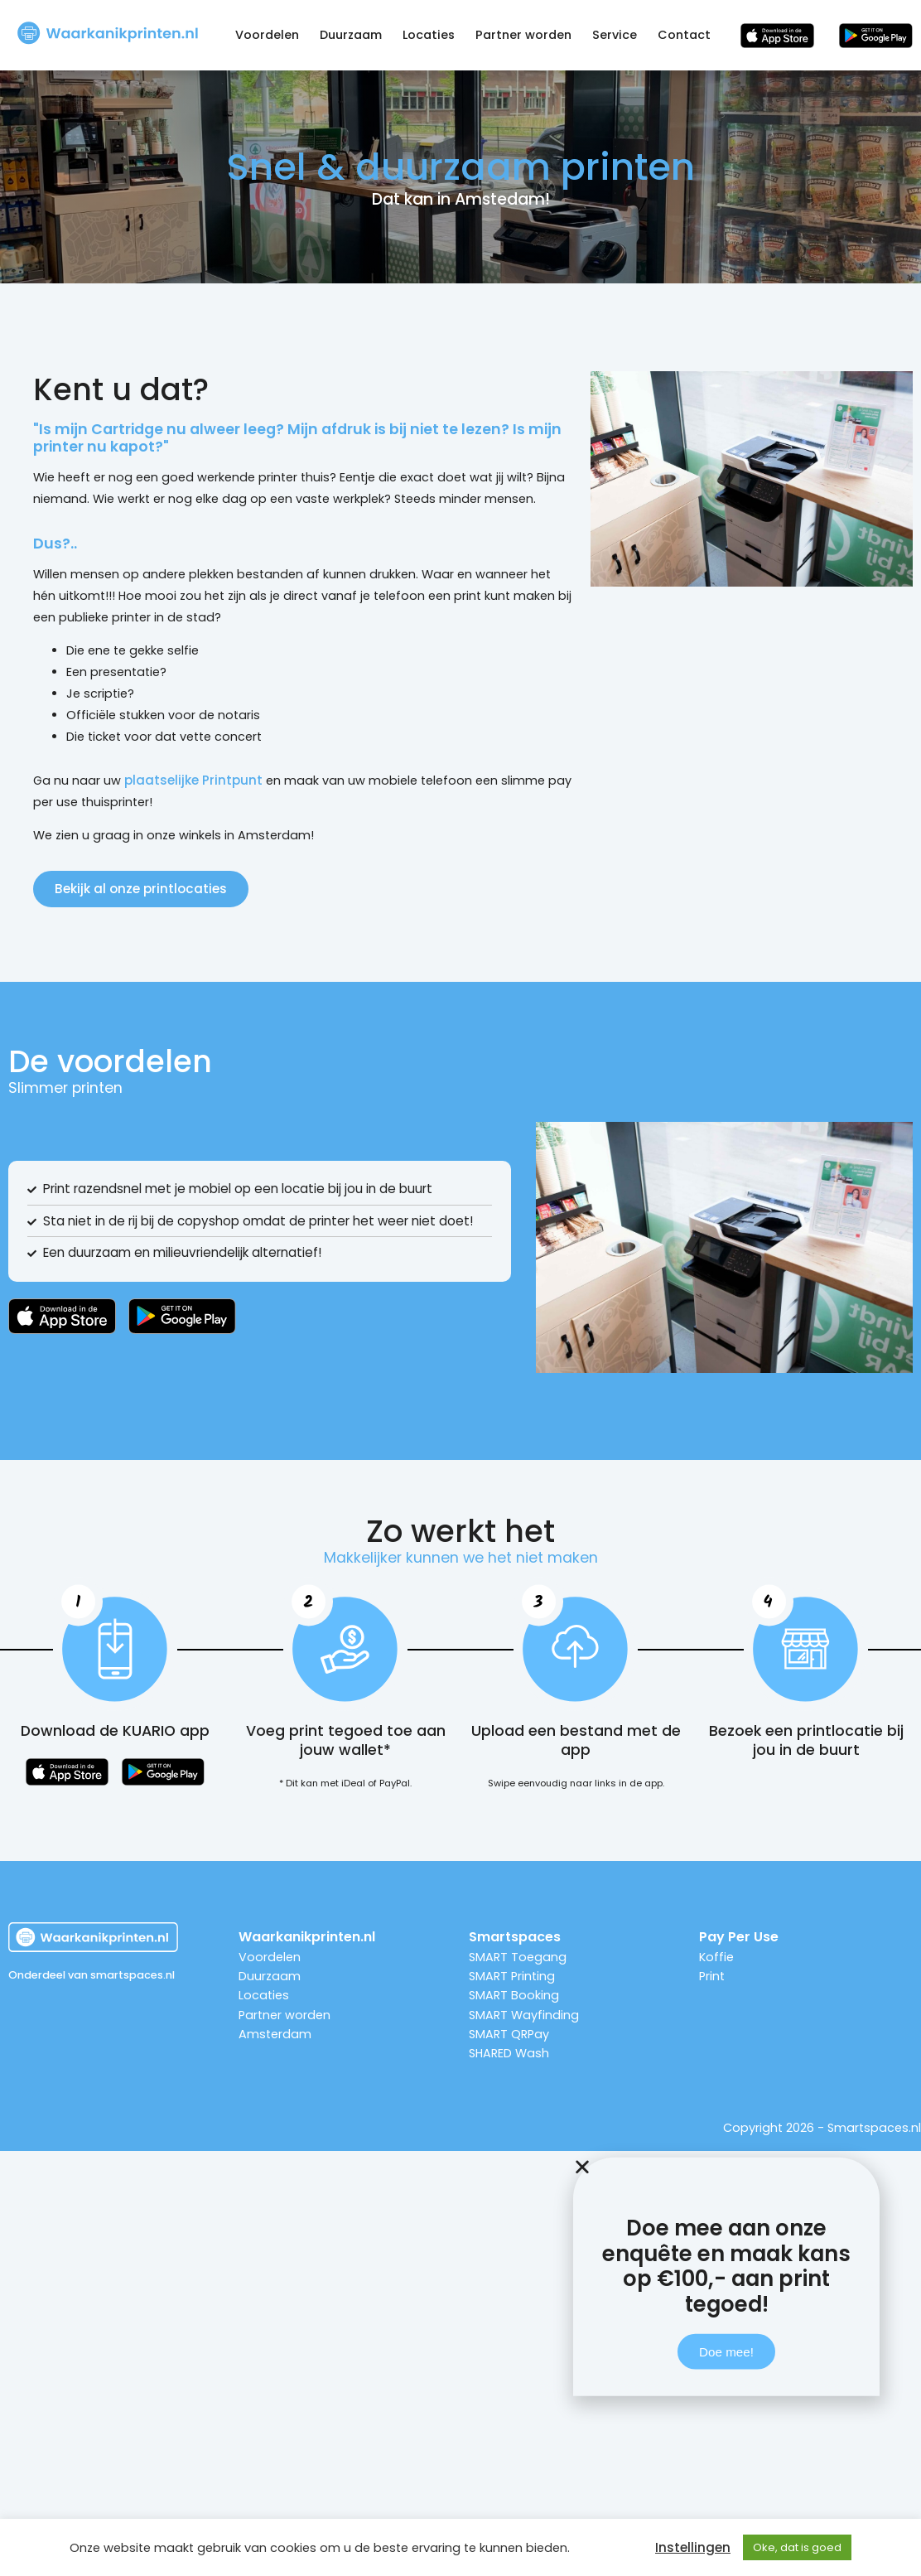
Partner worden (523, 35)
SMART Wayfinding (524, 2015)
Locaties (429, 35)
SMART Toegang (518, 1957)
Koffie (716, 1957)
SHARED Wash (509, 2053)
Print (712, 1976)
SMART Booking (514, 1995)
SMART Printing (512, 1976)
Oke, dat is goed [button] (797, 2547)
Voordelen (267, 35)
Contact (684, 35)
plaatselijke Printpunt (193, 780)
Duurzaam (351, 35)
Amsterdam (275, 2034)
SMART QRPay (509, 2034)
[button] (726, 2218)
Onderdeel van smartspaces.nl (91, 1975)
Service (614, 35)
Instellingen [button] (693, 2547)
